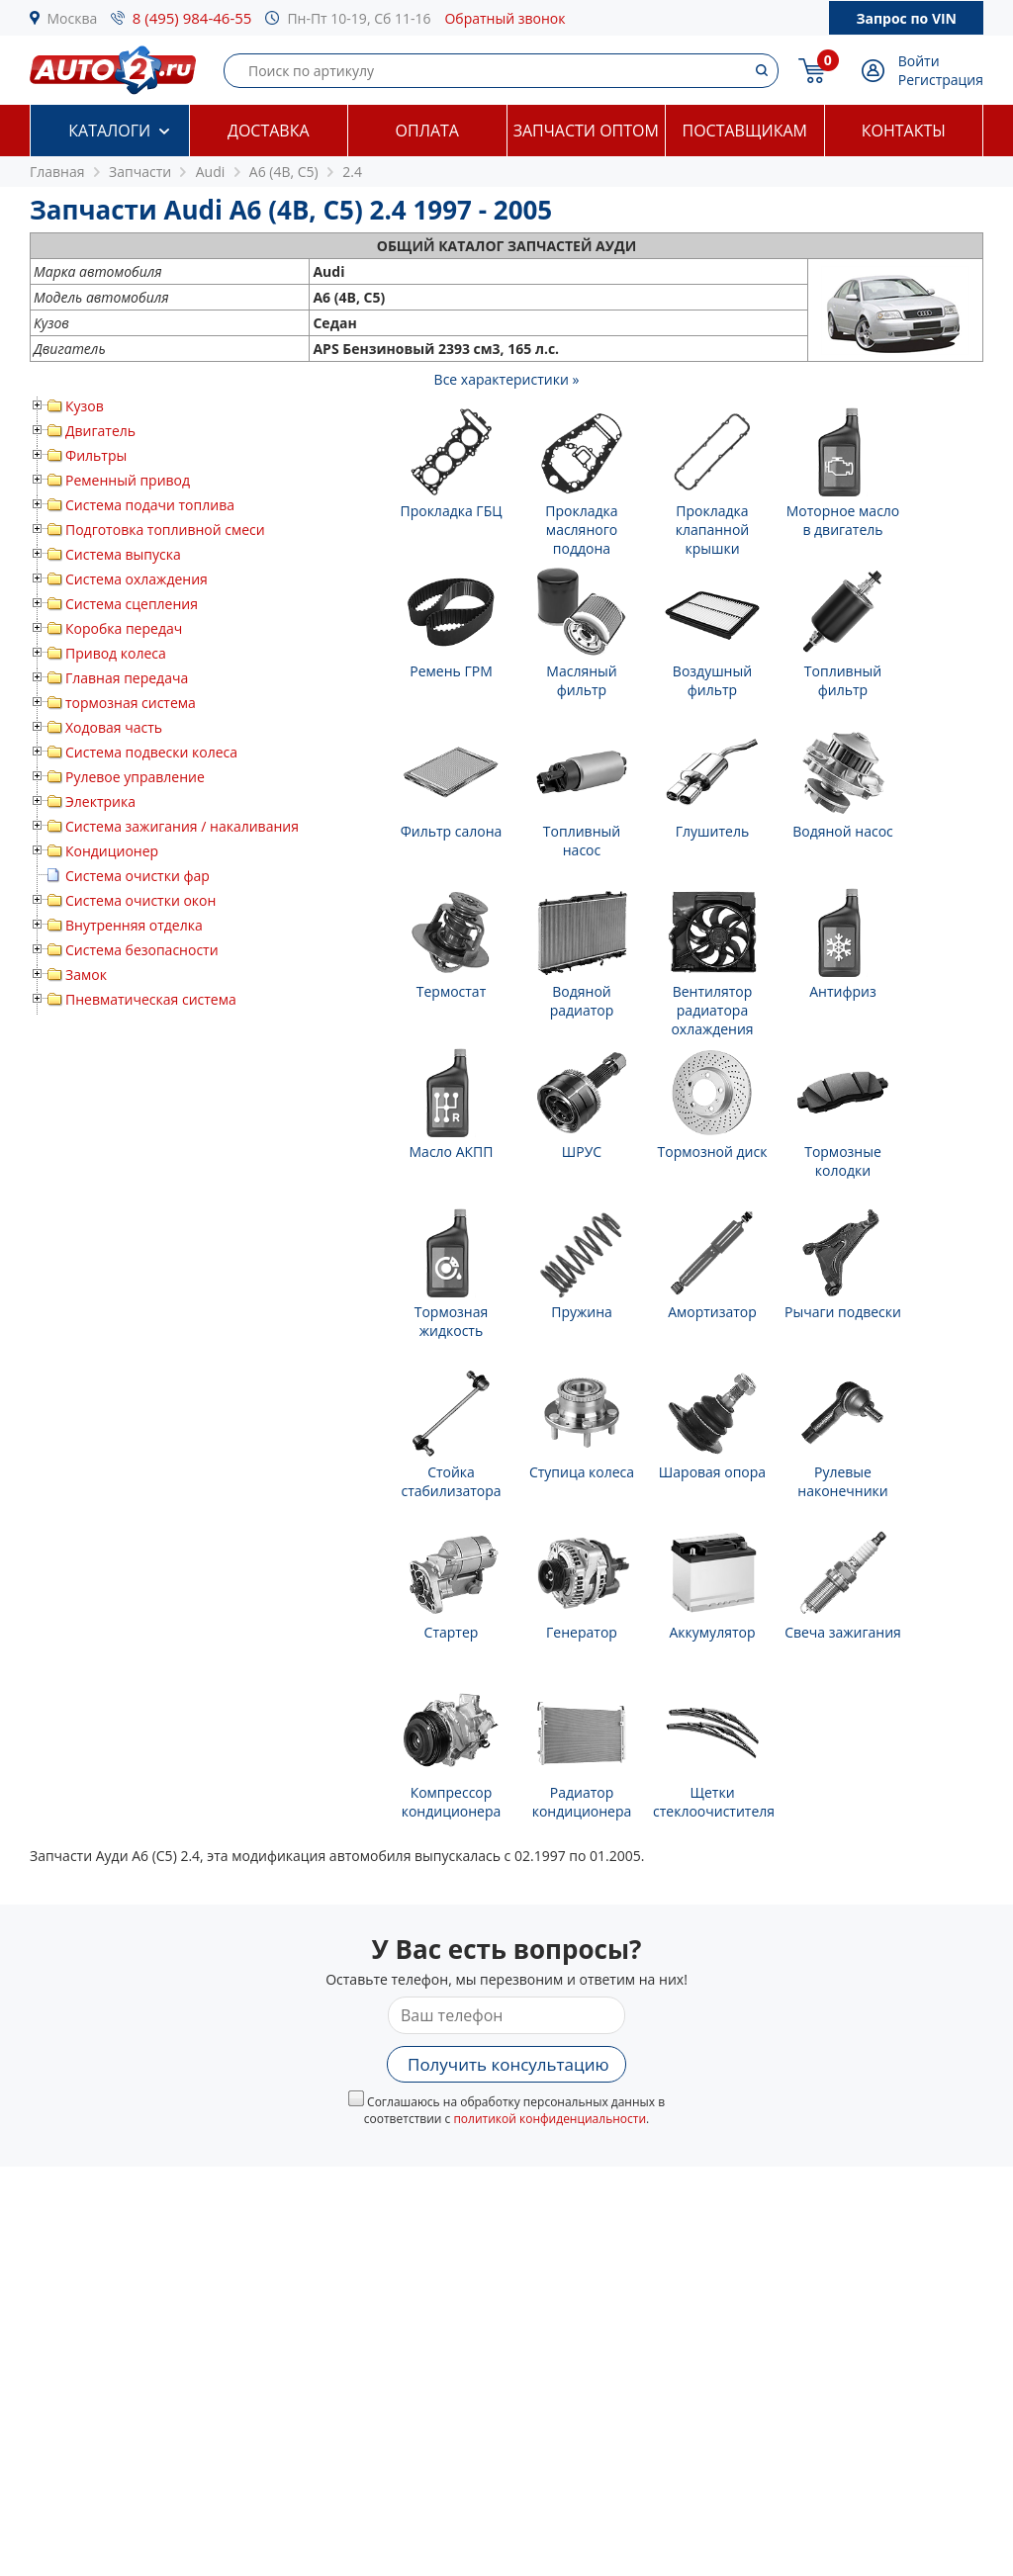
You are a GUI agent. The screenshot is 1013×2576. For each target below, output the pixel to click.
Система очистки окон (140, 900)
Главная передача (126, 677)
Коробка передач (123, 628)
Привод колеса (115, 653)
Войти (919, 60)
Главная (57, 171)
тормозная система (130, 702)
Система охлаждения (136, 579)
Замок (86, 974)
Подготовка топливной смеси (165, 529)
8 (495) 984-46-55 (192, 18)
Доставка (269, 130)
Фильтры (96, 455)
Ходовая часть (113, 727)
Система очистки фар (137, 875)
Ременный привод (127, 480)
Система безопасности (142, 949)
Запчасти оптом (586, 130)
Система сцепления (131, 603)
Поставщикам (745, 130)
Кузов (84, 406)
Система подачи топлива (149, 504)
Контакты (904, 130)
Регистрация (940, 79)
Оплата (427, 130)
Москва (72, 18)
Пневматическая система (150, 999)
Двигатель (100, 430)
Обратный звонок (504, 18)
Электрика (100, 801)
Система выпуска (123, 554)
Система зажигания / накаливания (182, 826)
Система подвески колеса (151, 752)
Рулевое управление (135, 776)
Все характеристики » (507, 379)
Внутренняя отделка (134, 925)
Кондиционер (111, 851)
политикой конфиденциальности (549, 2118)
